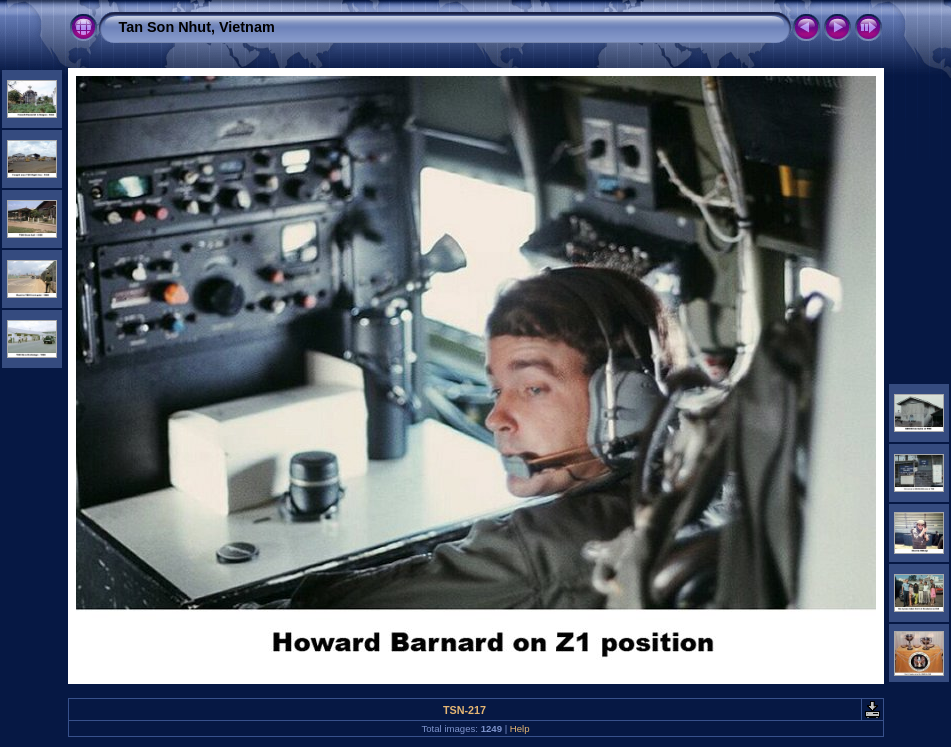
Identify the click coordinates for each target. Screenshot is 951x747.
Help (520, 728)
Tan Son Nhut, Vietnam (197, 27)
